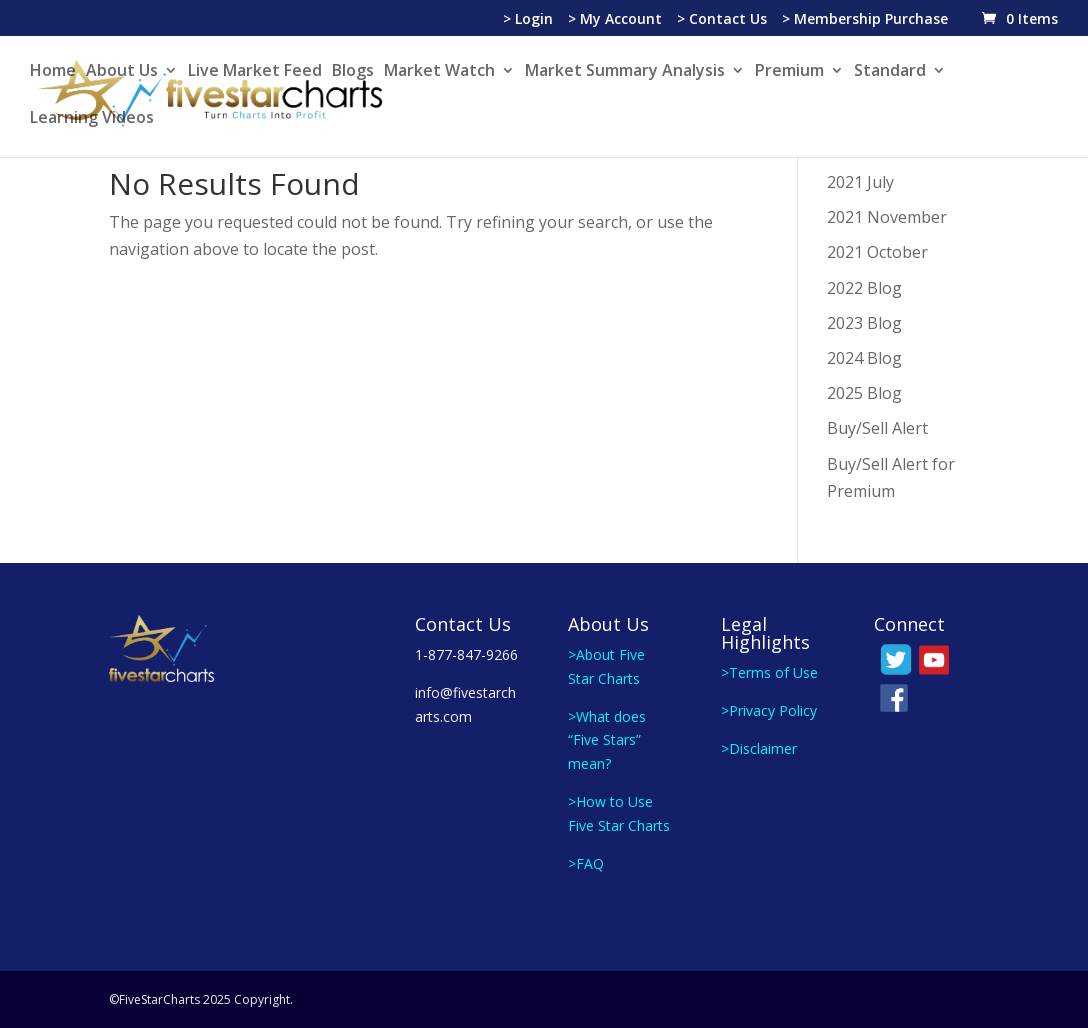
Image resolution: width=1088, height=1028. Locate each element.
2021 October (877, 252)
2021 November (887, 217)
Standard (890, 72)
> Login (528, 20)
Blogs (353, 72)
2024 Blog (864, 358)
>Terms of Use (769, 672)
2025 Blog (864, 393)
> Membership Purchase (865, 20)
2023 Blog (864, 323)
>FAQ (586, 863)
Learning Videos (92, 119)
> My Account (615, 20)
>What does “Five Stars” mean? (607, 740)
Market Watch (439, 72)
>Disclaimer (759, 748)
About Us (122, 72)
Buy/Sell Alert (877, 428)
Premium (789, 72)
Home (53, 72)
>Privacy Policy (769, 710)
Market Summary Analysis (625, 72)
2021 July (860, 182)
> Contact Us (722, 20)
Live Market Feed (255, 72)
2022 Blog (864, 288)
